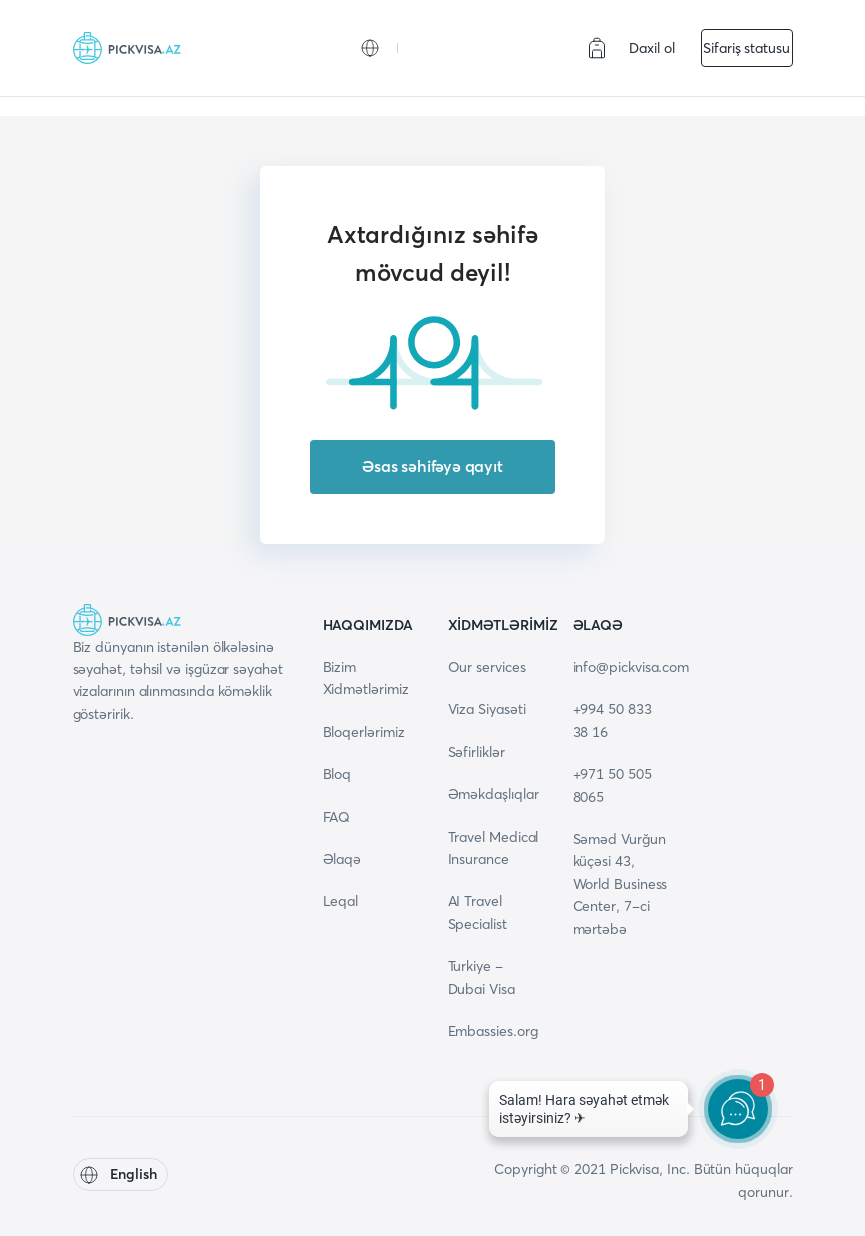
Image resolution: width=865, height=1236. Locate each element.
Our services (487, 667)
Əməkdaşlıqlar (493, 794)
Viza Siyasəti (487, 709)
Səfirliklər (476, 752)
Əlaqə (342, 859)
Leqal (341, 901)
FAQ (337, 817)
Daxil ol (651, 48)
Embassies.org (493, 1031)
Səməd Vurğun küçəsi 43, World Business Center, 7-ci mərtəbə (620, 884)
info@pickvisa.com (631, 667)
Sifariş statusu (746, 48)
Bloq (337, 774)
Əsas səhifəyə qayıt (432, 466)
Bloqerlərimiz (364, 732)
